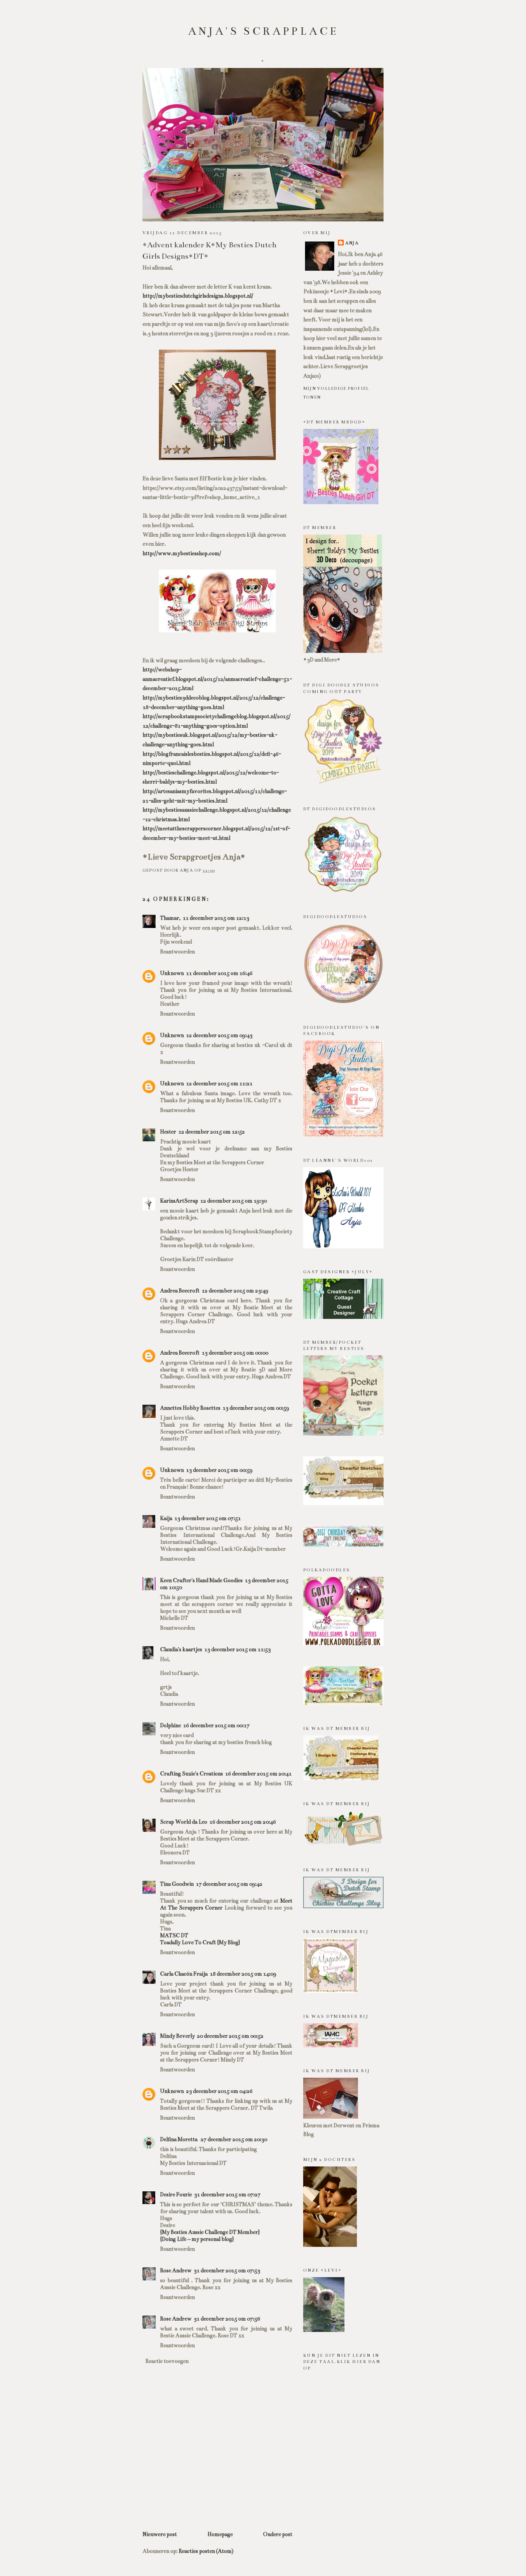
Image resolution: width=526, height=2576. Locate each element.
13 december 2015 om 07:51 (207, 1518)
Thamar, (170, 918)
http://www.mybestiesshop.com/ (181, 553)
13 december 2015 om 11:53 (237, 1649)
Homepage (220, 2534)
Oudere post (277, 2534)
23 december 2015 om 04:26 (219, 2091)
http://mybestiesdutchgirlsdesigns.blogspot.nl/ (197, 296)
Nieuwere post (159, 2534)
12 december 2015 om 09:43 (219, 1035)
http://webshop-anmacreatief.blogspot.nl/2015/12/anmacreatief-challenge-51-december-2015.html (217, 679)
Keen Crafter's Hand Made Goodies (201, 1580)
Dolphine (170, 1725)
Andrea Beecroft (179, 1290)
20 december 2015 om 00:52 (230, 2036)
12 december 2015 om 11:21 (219, 1083)
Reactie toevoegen (166, 2361)
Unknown (172, 973)
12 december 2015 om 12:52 (211, 1132)
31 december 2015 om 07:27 (227, 2194)
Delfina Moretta (179, 2139)
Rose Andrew (175, 2270)
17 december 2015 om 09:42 (229, 1884)
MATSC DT (174, 1935)
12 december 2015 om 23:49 (235, 1290)
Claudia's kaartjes (181, 1649)
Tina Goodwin (177, 1884)
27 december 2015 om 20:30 (234, 2139)
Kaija (166, 1518)
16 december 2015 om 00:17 (216, 1725)
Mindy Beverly (177, 2036)
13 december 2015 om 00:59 (255, 1408)
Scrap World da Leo (183, 1822)
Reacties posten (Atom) (206, 2551)
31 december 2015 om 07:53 (227, 2270)
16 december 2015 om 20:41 (258, 1773)
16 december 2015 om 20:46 (242, 1822)
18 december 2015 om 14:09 (243, 1974)
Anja (352, 243)
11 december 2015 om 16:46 (219, 973)
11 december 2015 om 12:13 (216, 918)
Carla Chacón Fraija (183, 1974)
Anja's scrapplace (263, 31)
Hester (168, 1132)
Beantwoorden (177, 951)
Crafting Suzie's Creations (191, 1773)
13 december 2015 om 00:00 (235, 1353)
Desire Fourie (176, 2194)
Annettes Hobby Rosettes (190, 1408)
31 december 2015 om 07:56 (227, 2319)
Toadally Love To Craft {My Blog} (200, 1942)
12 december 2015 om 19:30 (233, 1201)
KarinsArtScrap (179, 1201)
